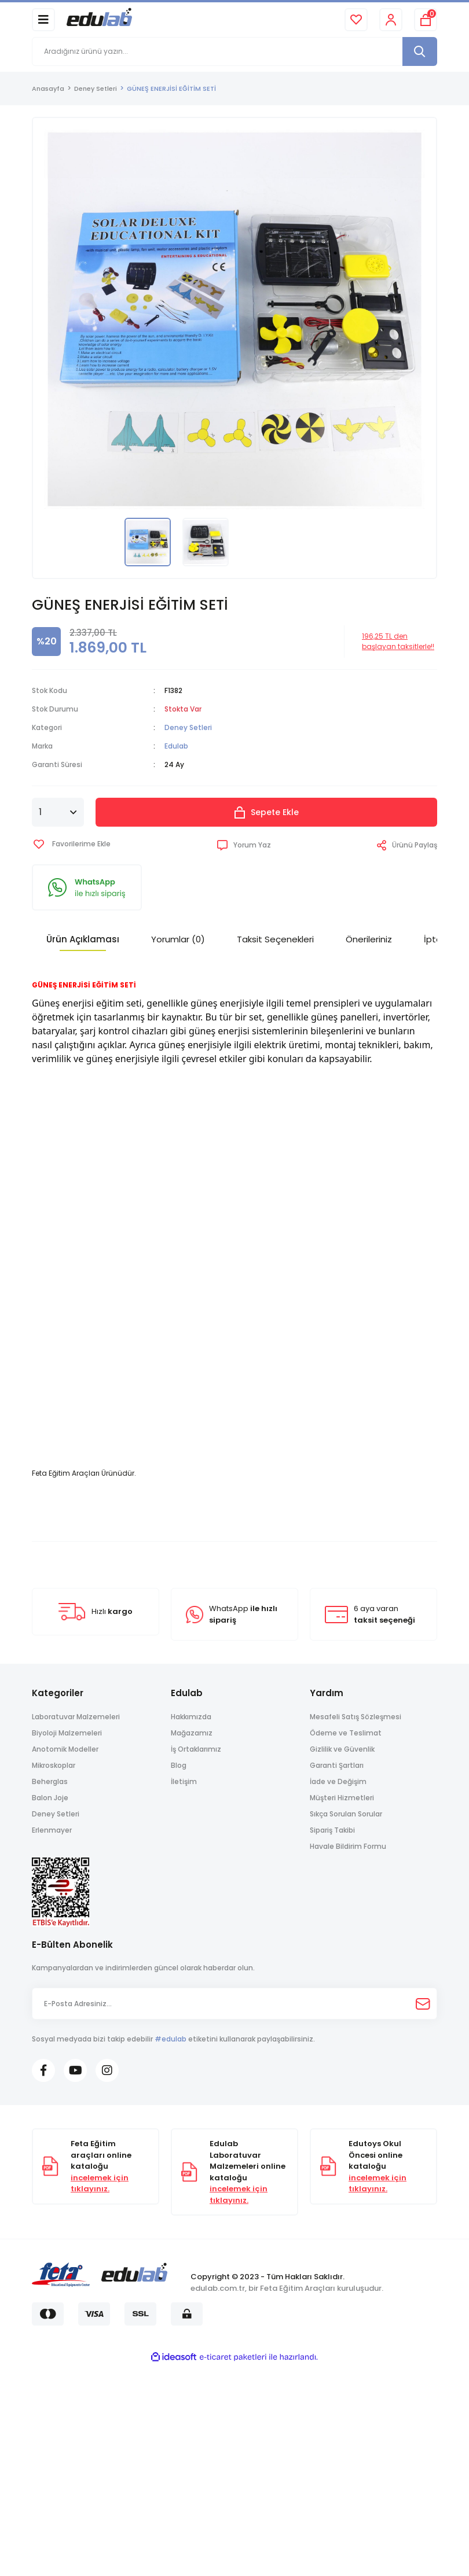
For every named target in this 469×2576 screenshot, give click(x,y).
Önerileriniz (369, 939)
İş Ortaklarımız (196, 1749)
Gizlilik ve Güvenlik (342, 1749)
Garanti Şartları (337, 1765)
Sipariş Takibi (332, 1830)
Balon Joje (50, 1798)
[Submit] (422, 2003)
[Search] (234, 51)
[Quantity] (58, 812)
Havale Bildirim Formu (348, 1846)
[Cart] (425, 19)
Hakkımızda (191, 1717)
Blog (178, 1765)
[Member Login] (390, 19)
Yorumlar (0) (178, 939)
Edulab (176, 746)
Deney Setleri (188, 727)
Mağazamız (191, 1733)
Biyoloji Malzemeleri (67, 1733)
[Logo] (99, 19)
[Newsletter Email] (234, 2003)
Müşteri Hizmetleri (342, 1798)
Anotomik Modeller (65, 1749)
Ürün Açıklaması (82, 939)
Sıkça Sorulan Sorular (346, 1814)
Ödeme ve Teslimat (346, 1733)
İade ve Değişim (338, 1781)
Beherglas (50, 1781)
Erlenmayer (52, 1830)
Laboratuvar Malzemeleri (76, 1717)
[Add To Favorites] (71, 844)
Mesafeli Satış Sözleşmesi (355, 1717)
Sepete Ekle (267, 812)
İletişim (184, 1781)
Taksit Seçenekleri (275, 939)
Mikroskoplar (53, 1765)
